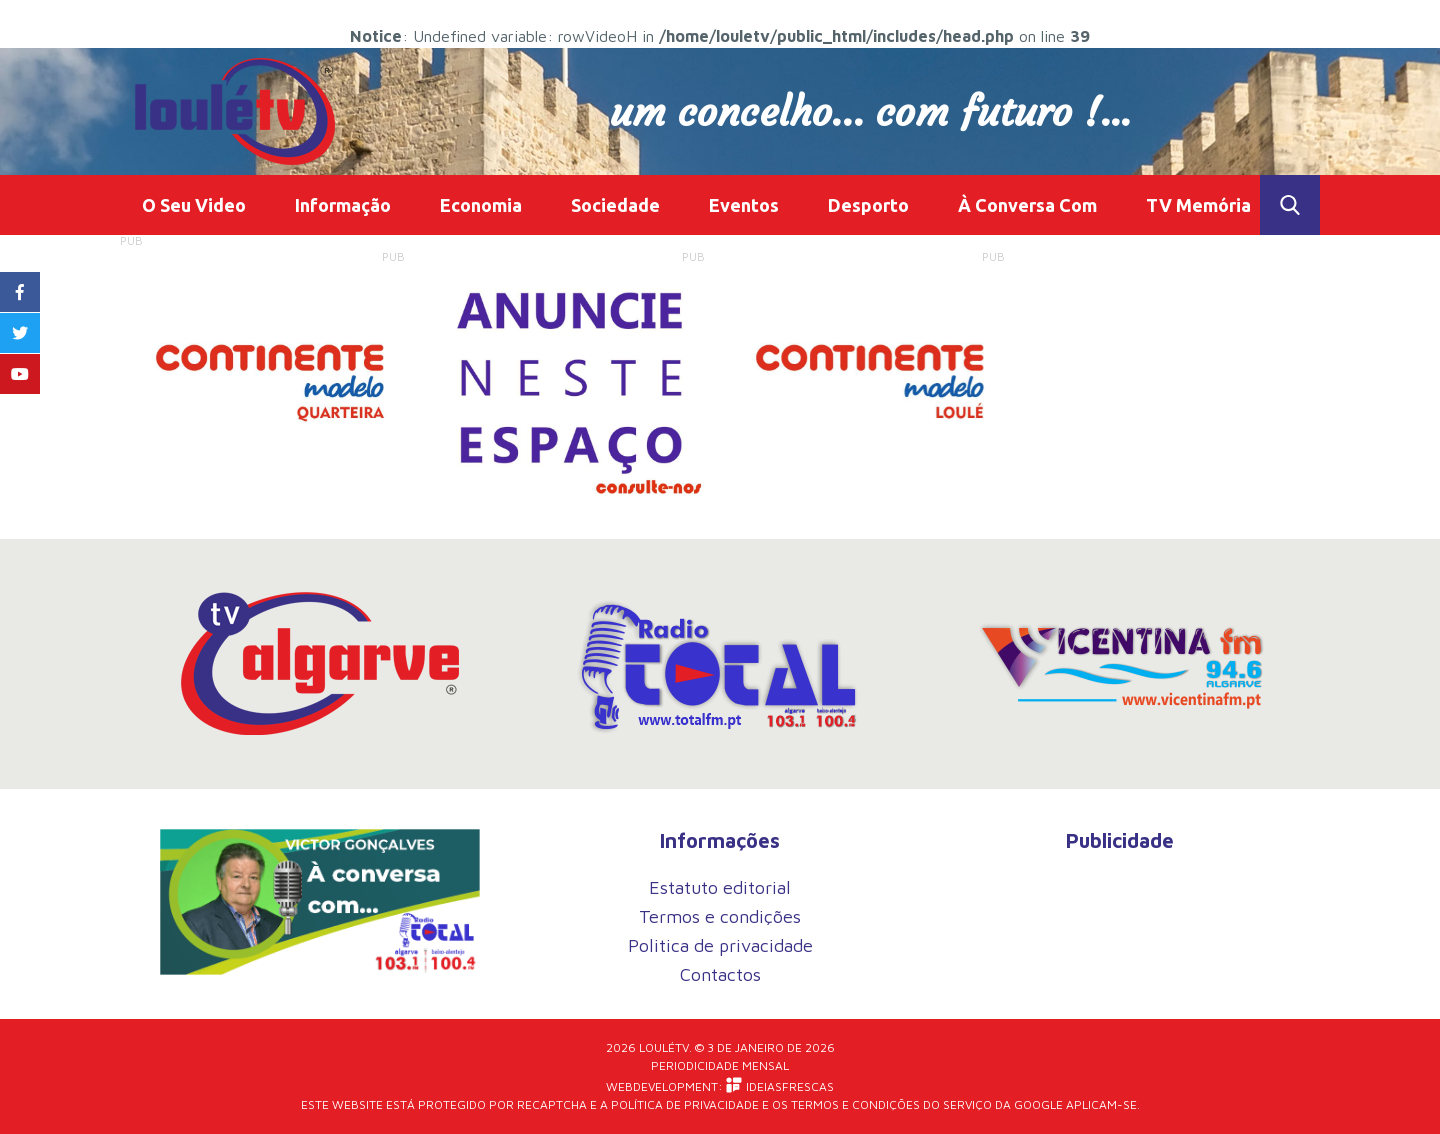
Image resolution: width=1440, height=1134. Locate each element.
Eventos (744, 205)
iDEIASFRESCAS (780, 1085)
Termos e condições (720, 916)
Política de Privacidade (685, 1104)
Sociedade (615, 205)
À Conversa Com (1027, 205)
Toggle (1290, 205)
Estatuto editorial (720, 887)
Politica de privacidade (720, 945)
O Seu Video (194, 205)
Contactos (720, 974)
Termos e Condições (855, 1104)
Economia (481, 205)
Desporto (868, 205)
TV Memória (1198, 205)
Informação (343, 205)
